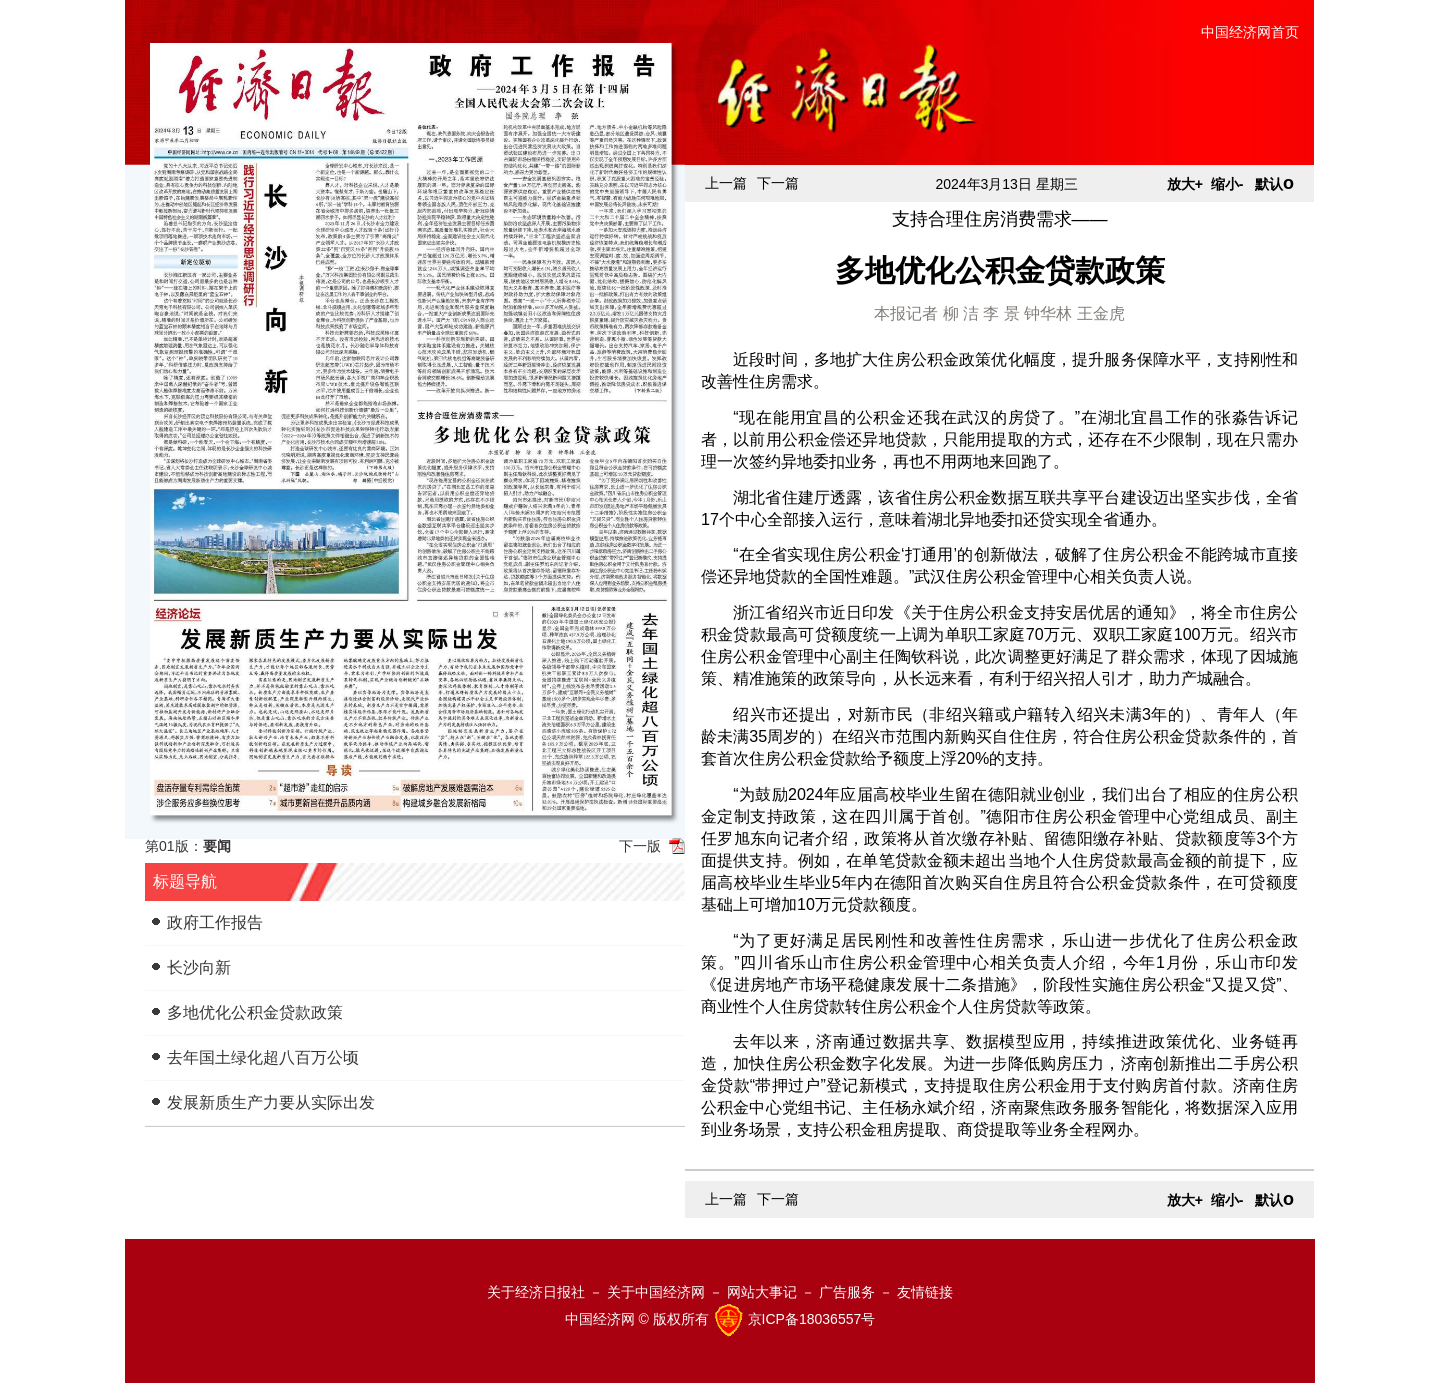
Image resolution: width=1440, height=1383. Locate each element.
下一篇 (778, 183)
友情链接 (925, 1292)
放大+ (1185, 184)
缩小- (1227, 184)
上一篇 (726, 183)
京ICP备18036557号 (812, 1319)
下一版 (640, 846)
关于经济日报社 (536, 1292)
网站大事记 (762, 1292)
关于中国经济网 (656, 1292)
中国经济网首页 (1250, 32)
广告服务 (847, 1292)
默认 (1274, 184)
